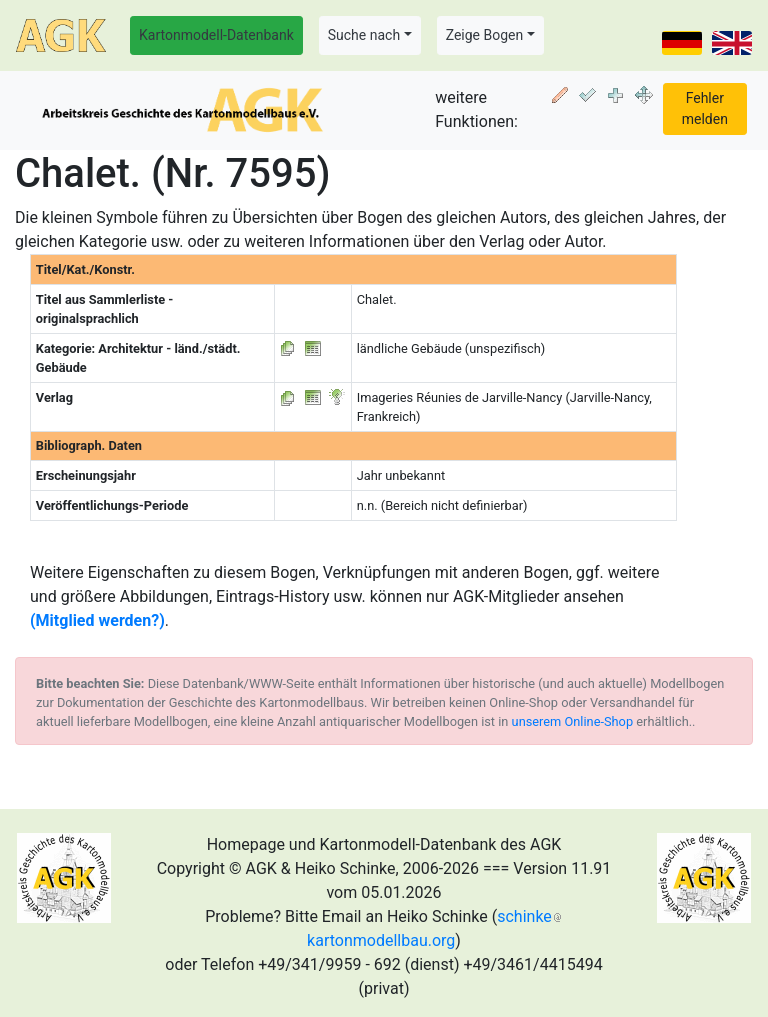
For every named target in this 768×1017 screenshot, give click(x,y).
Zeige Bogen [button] (485, 35)
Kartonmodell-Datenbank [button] (216, 35)
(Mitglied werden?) (97, 620)
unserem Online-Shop (573, 721)
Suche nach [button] (364, 35)
